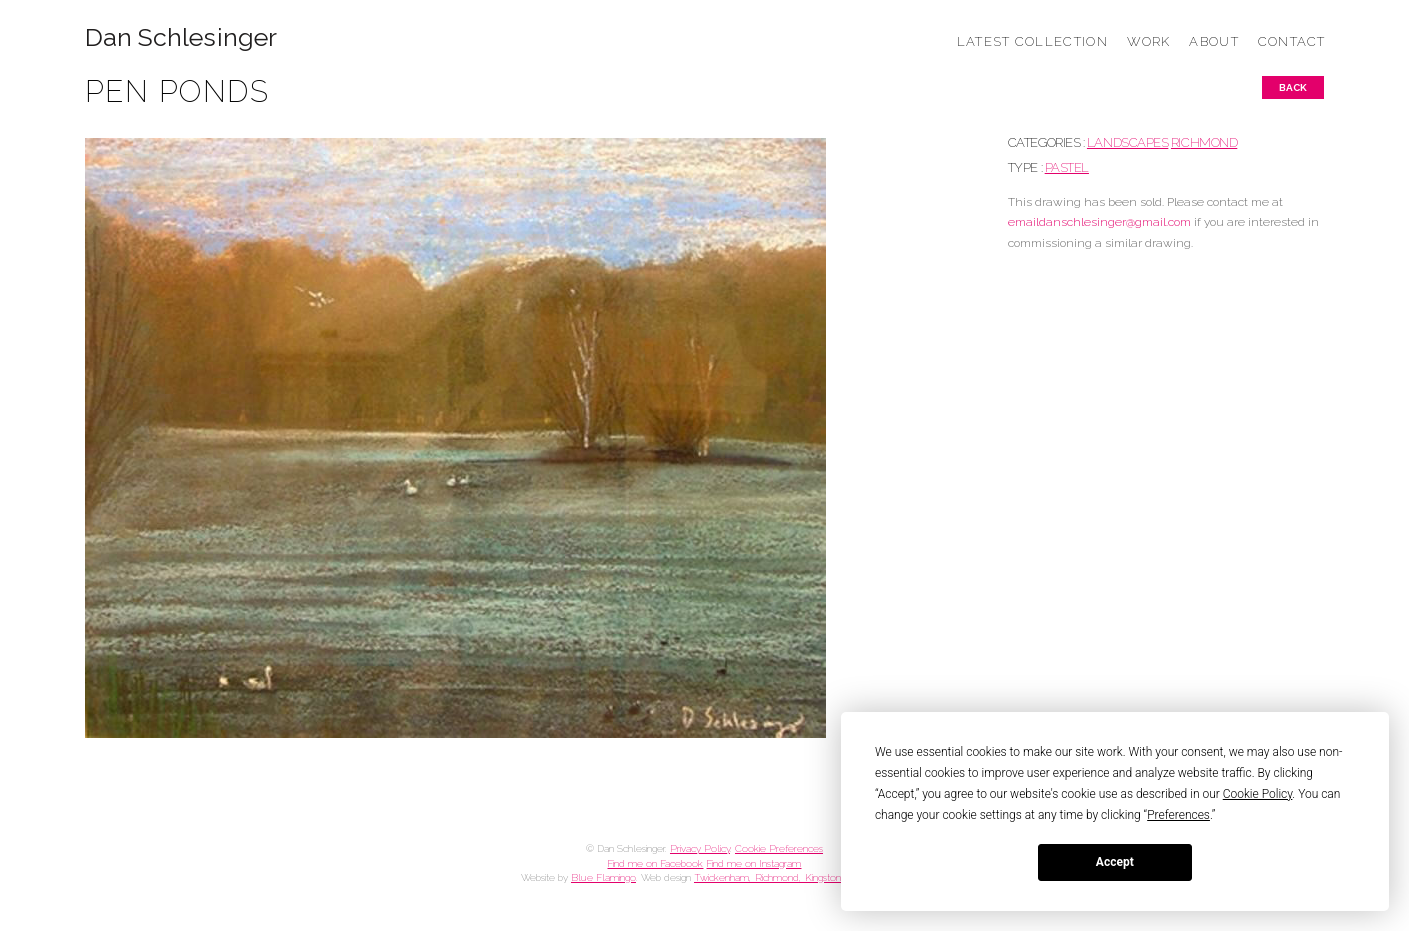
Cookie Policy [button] (1258, 794)
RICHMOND (1204, 142)
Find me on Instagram (753, 863)
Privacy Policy (700, 848)
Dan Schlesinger (181, 37)
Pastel (1067, 167)
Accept (1115, 862)
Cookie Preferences (779, 848)
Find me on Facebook (655, 863)
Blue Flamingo (603, 877)
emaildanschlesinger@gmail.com (1099, 222)
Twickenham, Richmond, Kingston (767, 877)
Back (1293, 87)
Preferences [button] (1178, 815)
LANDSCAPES (1127, 142)
